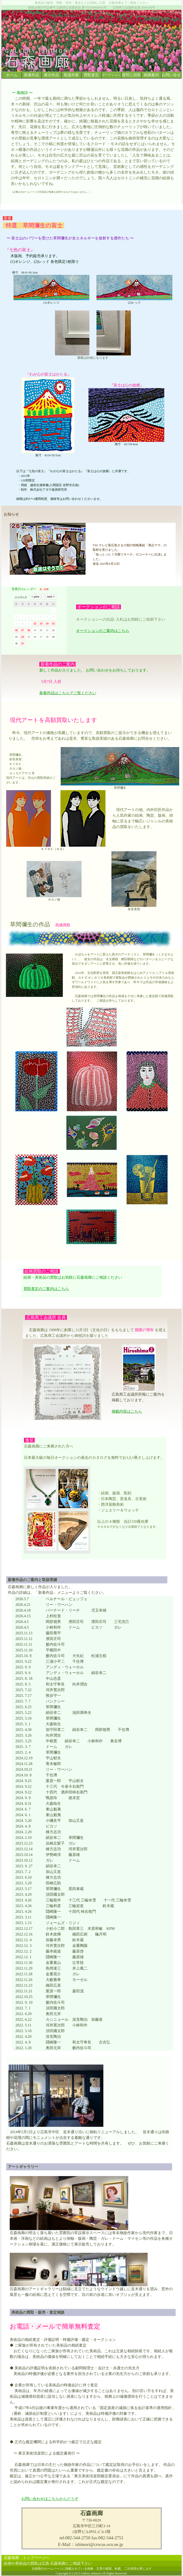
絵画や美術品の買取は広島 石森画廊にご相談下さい (48, 2563)
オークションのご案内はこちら (102, 631)
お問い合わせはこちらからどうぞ (49, 2499)
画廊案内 (151, 75)
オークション (111, 74)
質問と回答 (131, 75)
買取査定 (91, 75)
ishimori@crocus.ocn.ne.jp (99, 2544)
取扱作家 (71, 75)
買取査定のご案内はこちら (46, 1289)
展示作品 (51, 75)
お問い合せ (171, 75)
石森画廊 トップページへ (26, 2558)
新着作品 (31, 75)
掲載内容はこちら (127, 1411)
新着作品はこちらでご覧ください (67, 693)
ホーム (11, 75)
